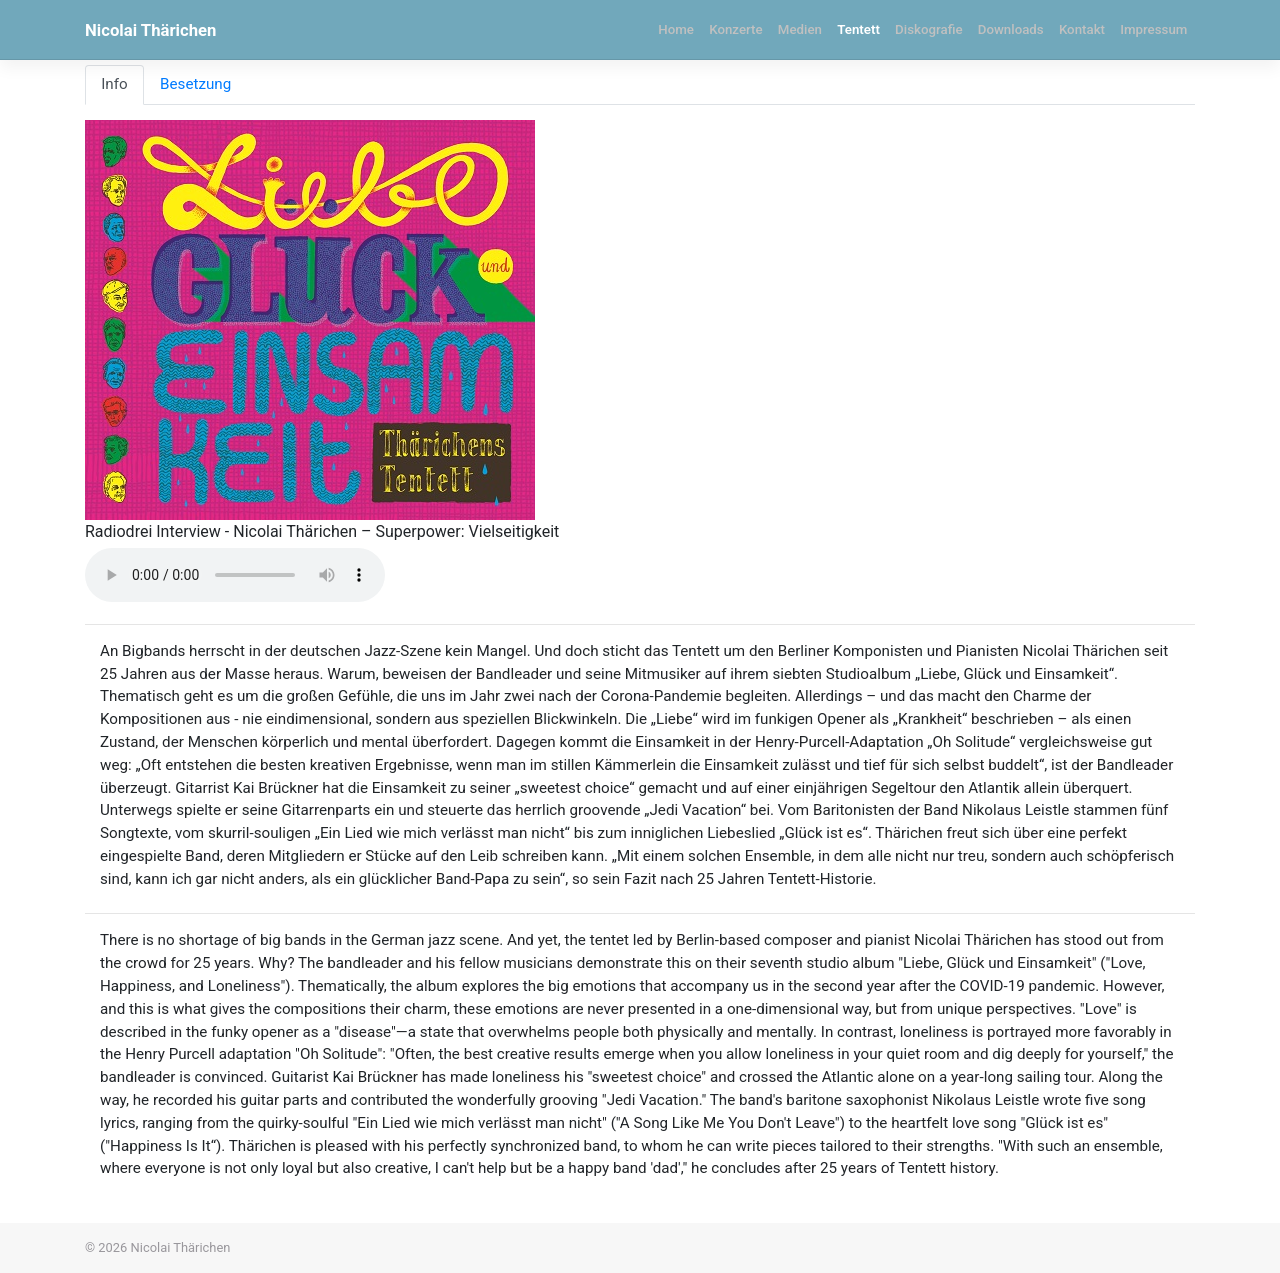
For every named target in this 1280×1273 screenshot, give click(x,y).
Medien (800, 29)
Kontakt (1082, 29)
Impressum (1153, 29)
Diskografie (928, 29)
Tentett (858, 29)
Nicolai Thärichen (150, 30)
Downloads (1011, 29)
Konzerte (735, 29)
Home (676, 29)
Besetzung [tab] (195, 84)
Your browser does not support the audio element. (235, 575)
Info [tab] (114, 84)
